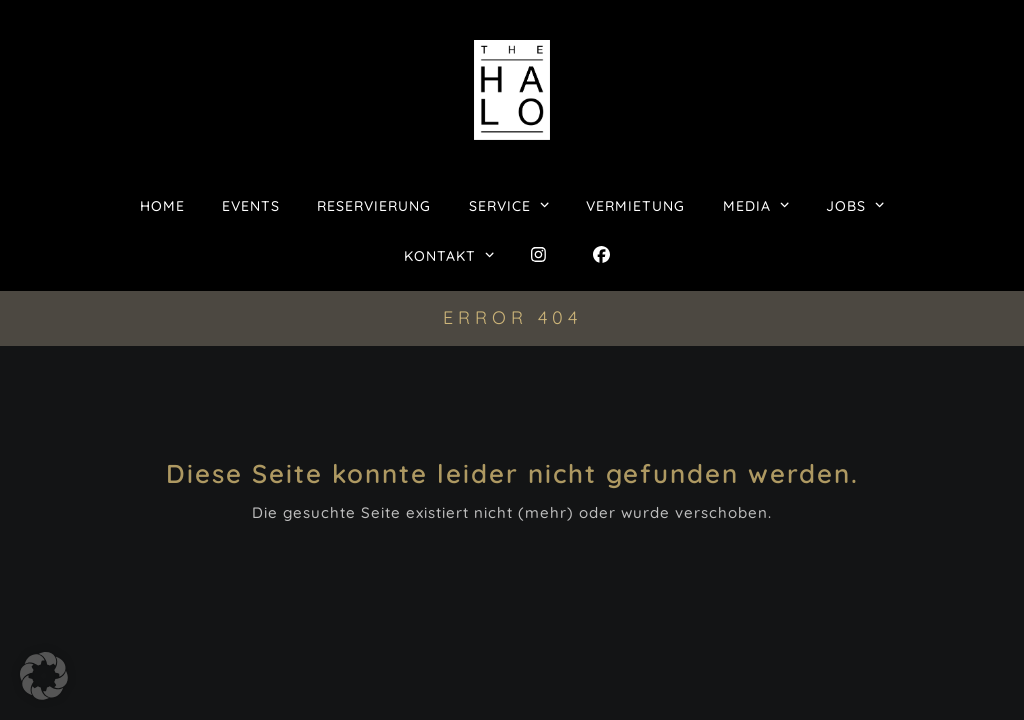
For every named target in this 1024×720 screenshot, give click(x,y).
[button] (44, 676)
